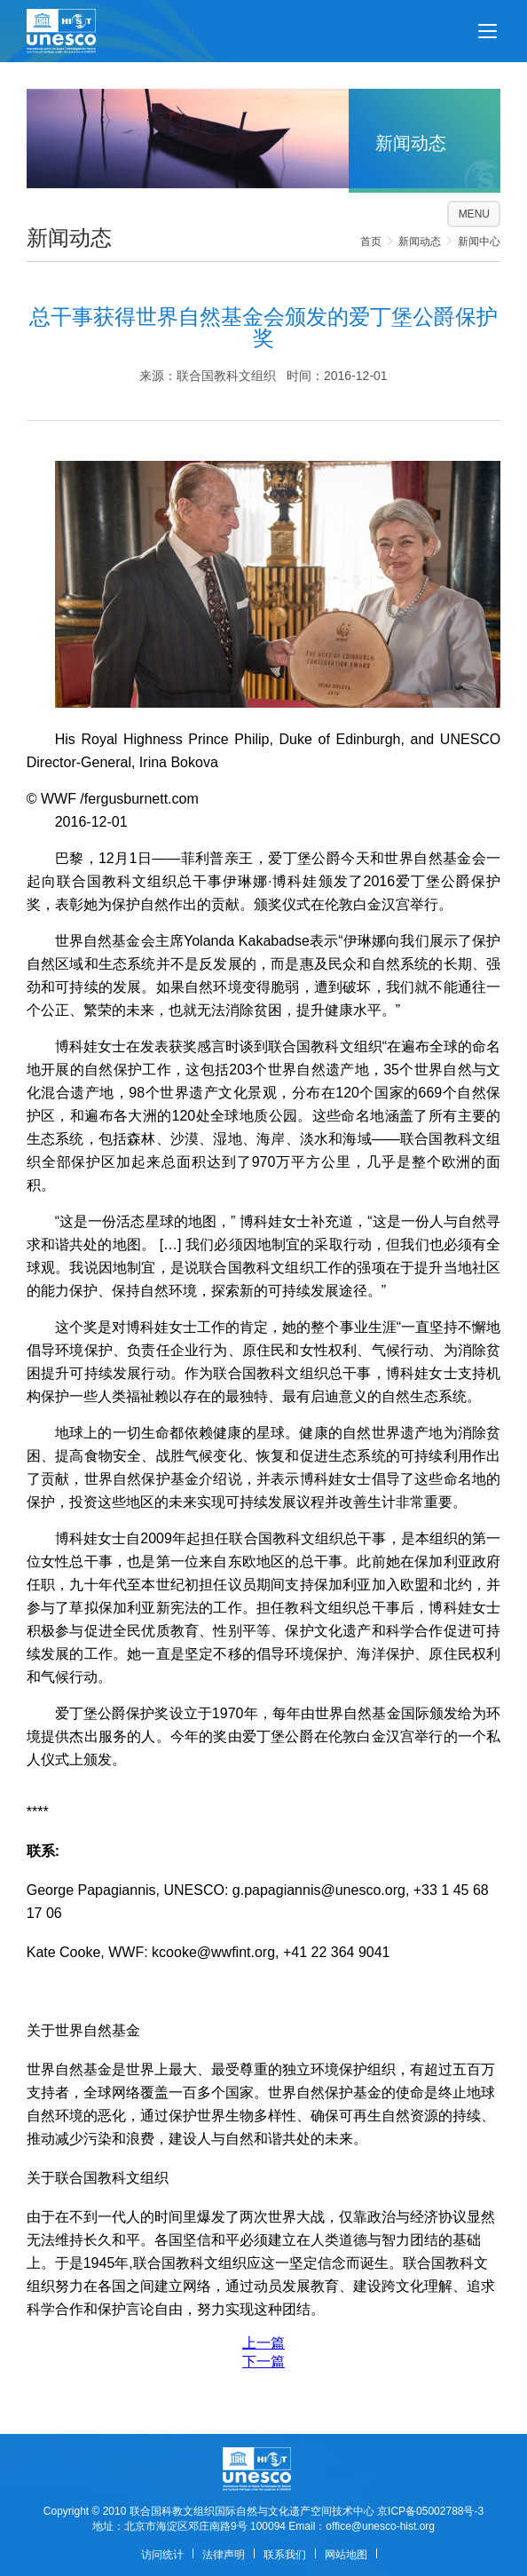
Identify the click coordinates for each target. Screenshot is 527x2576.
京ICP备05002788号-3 (430, 2511)
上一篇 (263, 2342)
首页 (370, 241)
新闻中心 (479, 241)
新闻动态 (419, 241)
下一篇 (263, 2361)
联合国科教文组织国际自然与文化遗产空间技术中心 (252, 2511)
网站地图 (346, 2554)
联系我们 (285, 2554)
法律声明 (223, 2554)
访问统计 (162, 2554)
